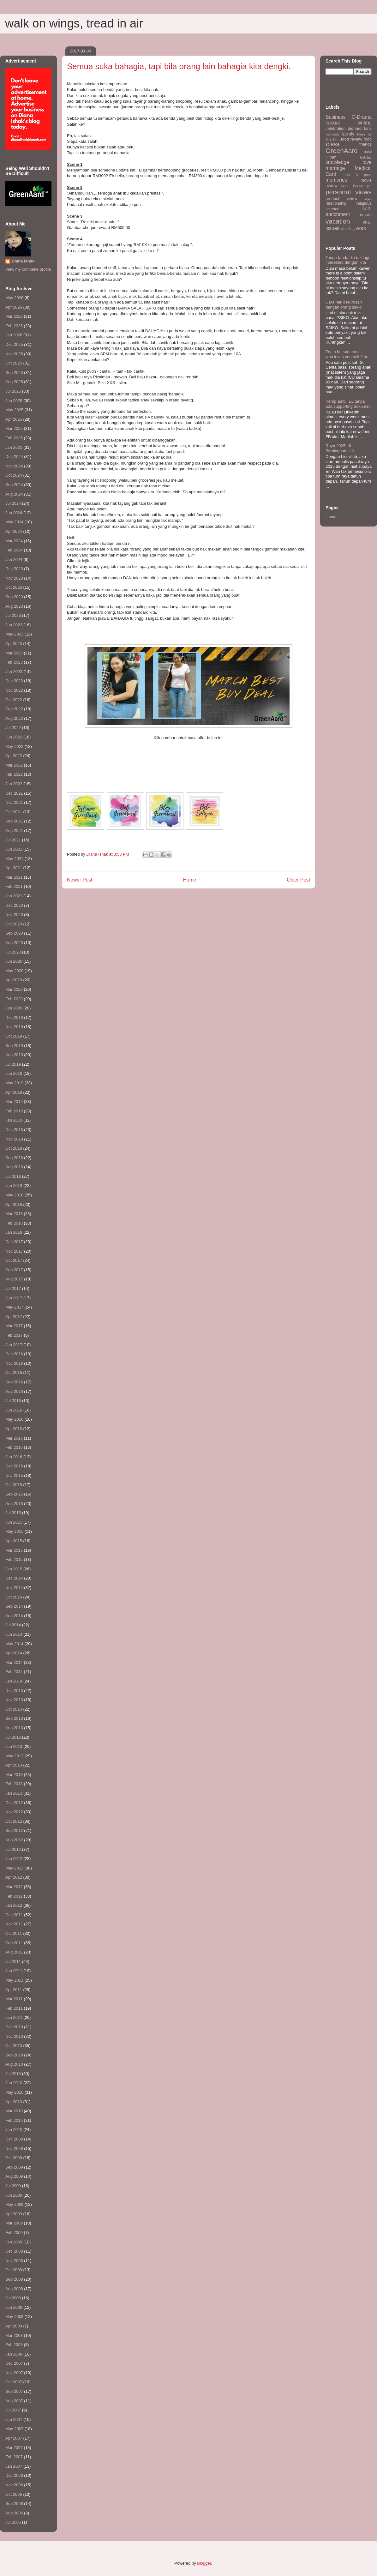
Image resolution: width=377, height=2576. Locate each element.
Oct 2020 (13, 924)
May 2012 (14, 1868)
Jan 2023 (13, 671)
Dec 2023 (14, 568)
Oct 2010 (13, 2045)
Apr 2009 (13, 2214)
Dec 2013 (14, 1690)
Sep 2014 (14, 1606)
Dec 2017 (14, 1241)
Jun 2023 (13, 625)
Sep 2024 (14, 484)
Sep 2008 (14, 2279)
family (348, 133)
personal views (349, 192)
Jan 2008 (13, 2354)
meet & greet (357, 175)
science (332, 209)
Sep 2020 (14, 933)
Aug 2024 (14, 494)
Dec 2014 (14, 1578)
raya (368, 198)
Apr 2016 (13, 1428)
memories (336, 180)
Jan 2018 (13, 1232)
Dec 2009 (14, 2139)
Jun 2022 (13, 737)
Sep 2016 (14, 1382)
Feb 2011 (14, 2008)
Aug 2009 (14, 2176)
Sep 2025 (14, 372)
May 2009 (14, 2204)
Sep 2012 (14, 1830)
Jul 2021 (13, 840)
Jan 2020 (13, 1008)
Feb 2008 (14, 2344)
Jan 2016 (13, 1456)
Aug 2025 (14, 381)
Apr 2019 (13, 1092)
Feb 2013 (14, 1783)
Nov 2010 (14, 2036)
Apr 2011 (13, 1989)
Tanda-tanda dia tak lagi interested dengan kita (347, 260)
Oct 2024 (13, 475)
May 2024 (14, 522)
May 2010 (14, 2092)
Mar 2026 (14, 316)
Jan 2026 (13, 335)
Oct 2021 (13, 812)
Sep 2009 (14, 2167)
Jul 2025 (13, 391)
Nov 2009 (14, 2148)
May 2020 (14, 970)
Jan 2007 (13, 2466)
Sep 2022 (14, 709)
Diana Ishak (23, 261)
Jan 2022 (13, 783)
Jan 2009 (13, 2242)
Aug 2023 (14, 606)
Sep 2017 (14, 1269)
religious (364, 203)
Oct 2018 (13, 1148)
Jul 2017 (13, 1288)
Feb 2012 (14, 1896)
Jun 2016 (13, 1410)
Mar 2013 (14, 1774)
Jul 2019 (13, 1064)
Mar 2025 (14, 428)
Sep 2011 (14, 1943)
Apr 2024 (13, 531)
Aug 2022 (14, 718)
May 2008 (14, 2316)
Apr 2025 (13, 419)
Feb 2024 (14, 550)
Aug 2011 (14, 1952)
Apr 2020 (13, 980)
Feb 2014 (14, 1671)
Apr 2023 (13, 643)
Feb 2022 (14, 774)
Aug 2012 (14, 1840)
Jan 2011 (13, 2017)
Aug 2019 (14, 1054)
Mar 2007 (14, 2447)
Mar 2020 (14, 989)
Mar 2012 (14, 1886)
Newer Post (80, 879)
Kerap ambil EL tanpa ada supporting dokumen (348, 404)
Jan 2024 (13, 559)
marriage (335, 168)
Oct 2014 (13, 1597)
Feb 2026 (14, 325)
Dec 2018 (14, 1129)
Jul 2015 (13, 1512)
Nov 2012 (14, 1811)
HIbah (331, 157)
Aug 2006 (14, 2513)
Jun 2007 (13, 2419)
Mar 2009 (14, 2223)
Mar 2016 (14, 1438)
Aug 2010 (14, 2064)
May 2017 (14, 1307)
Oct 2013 (13, 1709)
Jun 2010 (13, 2082)
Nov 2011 (14, 1924)
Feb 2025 (14, 438)
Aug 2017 (14, 1279)
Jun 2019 (13, 1073)
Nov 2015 (14, 1475)
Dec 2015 (14, 1466)
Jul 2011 (13, 1961)
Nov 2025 (14, 354)
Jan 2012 (13, 1905)
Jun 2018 (13, 1185)
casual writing (349, 122)
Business (335, 117)
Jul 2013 (13, 1737)
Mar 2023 (14, 653)
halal (368, 151)
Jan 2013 (13, 1793)
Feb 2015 (14, 1559)
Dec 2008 (14, 2251)
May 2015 (14, 1531)
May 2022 (14, 746)
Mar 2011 (14, 1998)
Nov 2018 (14, 1139)
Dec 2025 (14, 344)
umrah (366, 214)
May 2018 (14, 1195)
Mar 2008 (14, 2335)
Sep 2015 (14, 1494)
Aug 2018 (14, 1167)
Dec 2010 (14, 2027)
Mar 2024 (14, 541)
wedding (348, 228)
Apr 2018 (13, 1204)
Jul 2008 (13, 2298)
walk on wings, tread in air (74, 23)
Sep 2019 (14, 1045)
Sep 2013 (14, 1718)
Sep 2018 (14, 1157)
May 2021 (14, 858)
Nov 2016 (14, 1363)
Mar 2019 (14, 1101)
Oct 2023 (13, 587)
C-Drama (362, 117)
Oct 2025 (13, 363)
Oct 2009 (13, 2157)
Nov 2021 (14, 802)
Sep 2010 (14, 2055)
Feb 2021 (14, 886)
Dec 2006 (14, 2475)
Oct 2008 (13, 2269)
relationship (336, 203)
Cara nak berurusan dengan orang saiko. (344, 305)
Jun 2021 (13, 849)
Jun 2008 (13, 2307)
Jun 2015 (13, 1522)
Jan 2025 (13, 447)
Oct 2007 (13, 2382)
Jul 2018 (13, 1176)
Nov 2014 (14, 1587)
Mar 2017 (14, 1325)
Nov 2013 (14, 1699)
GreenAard (342, 150)
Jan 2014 (13, 1681)
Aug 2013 (14, 1727)
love (367, 162)
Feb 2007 (14, 2456)
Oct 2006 (13, 2494)
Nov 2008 (14, 2260)
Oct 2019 (13, 1036)
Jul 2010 (13, 2073)
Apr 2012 (13, 1877)
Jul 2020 (13, 952)
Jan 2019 (13, 1120)
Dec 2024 (14, 456)
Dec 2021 (14, 793)
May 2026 (14, 297)
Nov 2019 (14, 1026)
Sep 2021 (14, 821)
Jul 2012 (13, 1849)
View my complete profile (28, 269)
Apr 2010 (13, 2101)
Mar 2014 (14, 1662)
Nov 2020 (14, 914)
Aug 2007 (14, 2400)
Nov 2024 (14, 466)
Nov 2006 (14, 2485)
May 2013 (14, 1756)
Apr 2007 (13, 2438)
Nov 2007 (14, 2372)
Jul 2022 (13, 727)
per (369, 186)
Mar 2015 (14, 1550)
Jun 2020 (13, 961)
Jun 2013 (13, 1746)
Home (189, 879)
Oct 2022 (13, 699)
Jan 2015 (13, 1569)
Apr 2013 (13, 1765)
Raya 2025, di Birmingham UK (340, 448)
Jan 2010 (13, 2129)
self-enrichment (349, 211)
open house (352, 186)
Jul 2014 (13, 1624)
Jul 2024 (13, 503)
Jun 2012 (13, 1858)
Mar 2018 (14, 1213)
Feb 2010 (14, 2120)
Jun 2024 (13, 512)
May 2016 (14, 1419)
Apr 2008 (13, 2326)
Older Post (298, 879)
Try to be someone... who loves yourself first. (347, 354)
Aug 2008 (14, 2288)
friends (365, 144)
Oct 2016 (13, 1372)
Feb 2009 (14, 2232)
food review (351, 139)
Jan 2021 (13, 896)
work (361, 228)
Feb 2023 (14, 662)
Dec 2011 (14, 1914)
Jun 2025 (13, 400)
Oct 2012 (13, 1821)
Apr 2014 (13, 1653)
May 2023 (14, 634)
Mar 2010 (14, 2111)
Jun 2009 (13, 2195)
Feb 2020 (14, 998)
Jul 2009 (13, 2185)
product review (341, 198)
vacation (338, 221)
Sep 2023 (14, 596)
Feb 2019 (14, 1111)
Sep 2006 (14, 2503)
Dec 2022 (14, 680)
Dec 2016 (14, 1353)
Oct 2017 (13, 1260)
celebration (336, 128)
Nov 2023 (14, 578)
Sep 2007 (14, 2391)
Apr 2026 (13, 307)
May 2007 (14, 2428)
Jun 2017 (13, 1298)
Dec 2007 (14, 2363)
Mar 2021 (14, 877)
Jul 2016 (13, 1400)
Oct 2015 (13, 1484)
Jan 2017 (13, 1344)
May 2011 (14, 1980)
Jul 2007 (13, 2410)
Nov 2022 (14, 690)
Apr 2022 (13, 755)
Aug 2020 (14, 942)
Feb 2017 (14, 1335)
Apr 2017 (13, 1316)
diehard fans (360, 128)
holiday (366, 157)
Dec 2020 (14, 905)
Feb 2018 (14, 1223)
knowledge (337, 162)
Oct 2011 (13, 1933)
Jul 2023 (13, 615)
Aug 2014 (14, 1615)
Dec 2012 (14, 1802)
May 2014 (14, 1643)
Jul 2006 (13, 2522)
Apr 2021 (13, 867)
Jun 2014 (13, 1634)
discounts (332, 134)
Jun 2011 (13, 1970)
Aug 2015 (14, 1503)
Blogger (204, 2563)
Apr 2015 (13, 1540)
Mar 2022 (14, 765)
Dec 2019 (14, 1017)
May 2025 (14, 409)
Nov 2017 (14, 1251)
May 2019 (14, 1082)
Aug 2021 (14, 830)
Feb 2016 (14, 1447)
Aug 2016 (14, 1391)
